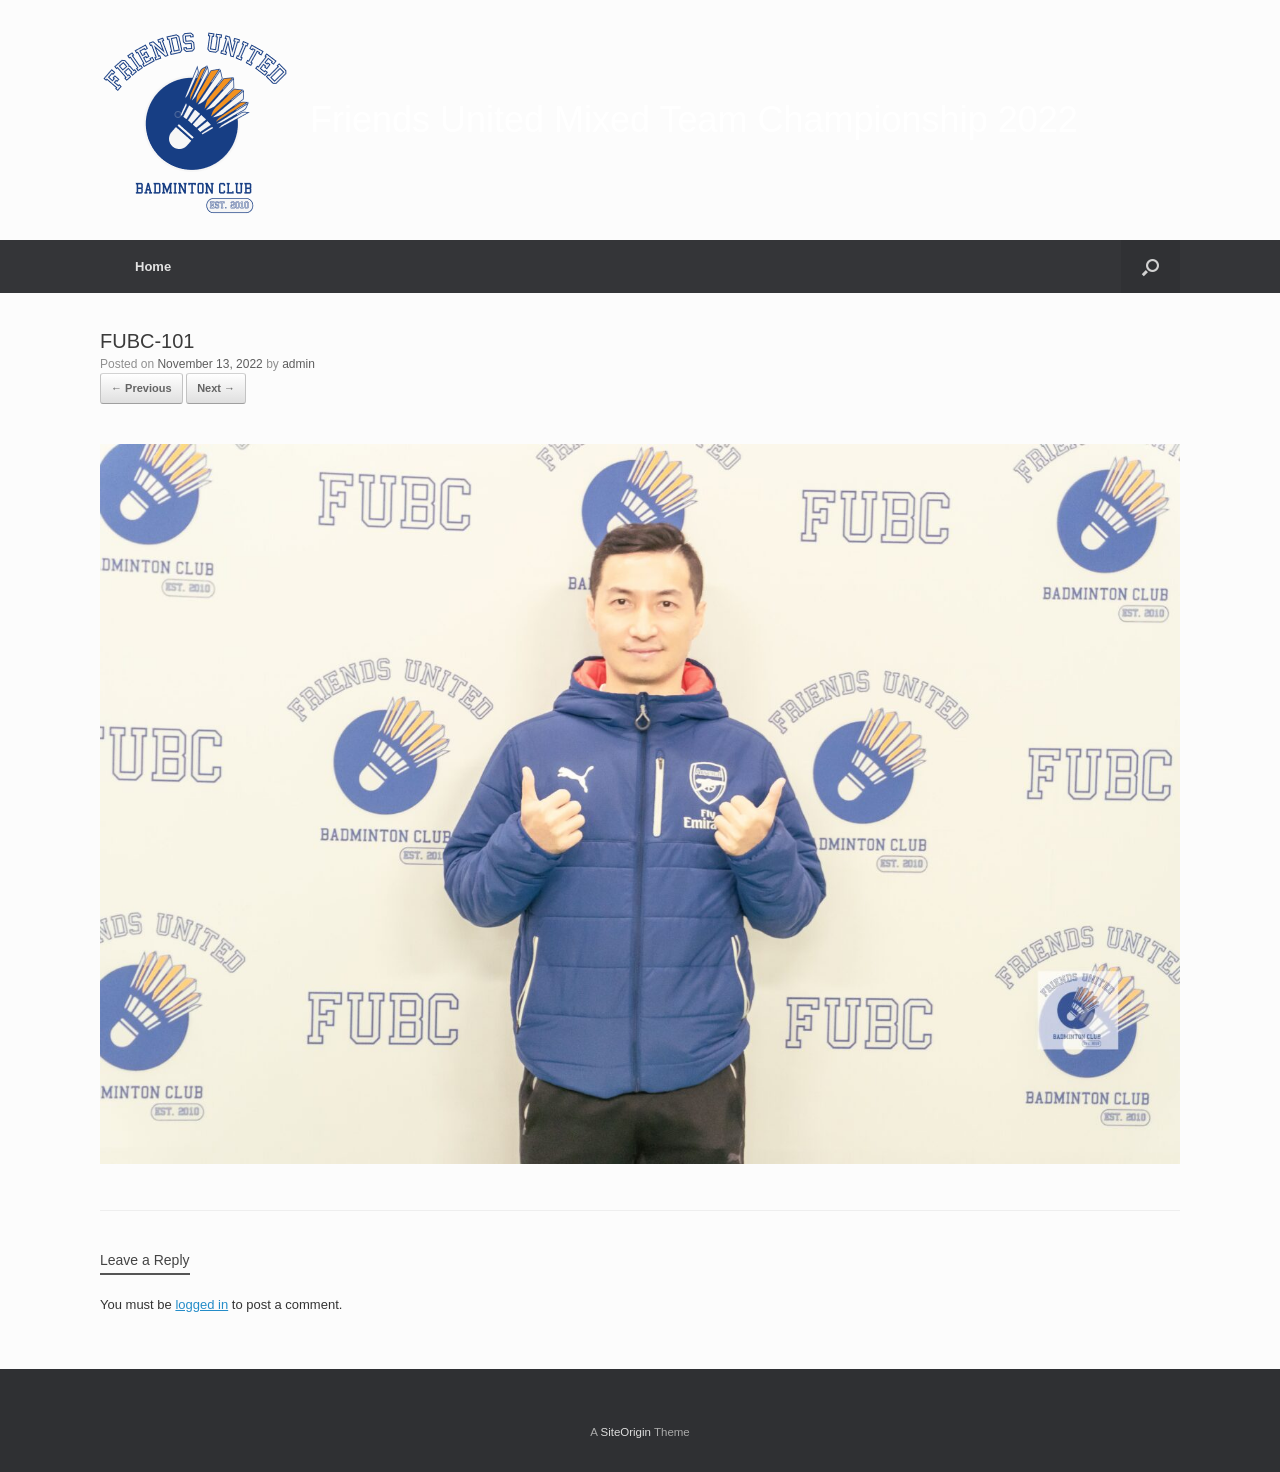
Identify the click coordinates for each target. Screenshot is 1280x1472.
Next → (216, 388)
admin (298, 364)
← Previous (141, 388)
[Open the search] (1150, 266)
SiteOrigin (625, 1432)
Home (153, 266)
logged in (201, 1304)
